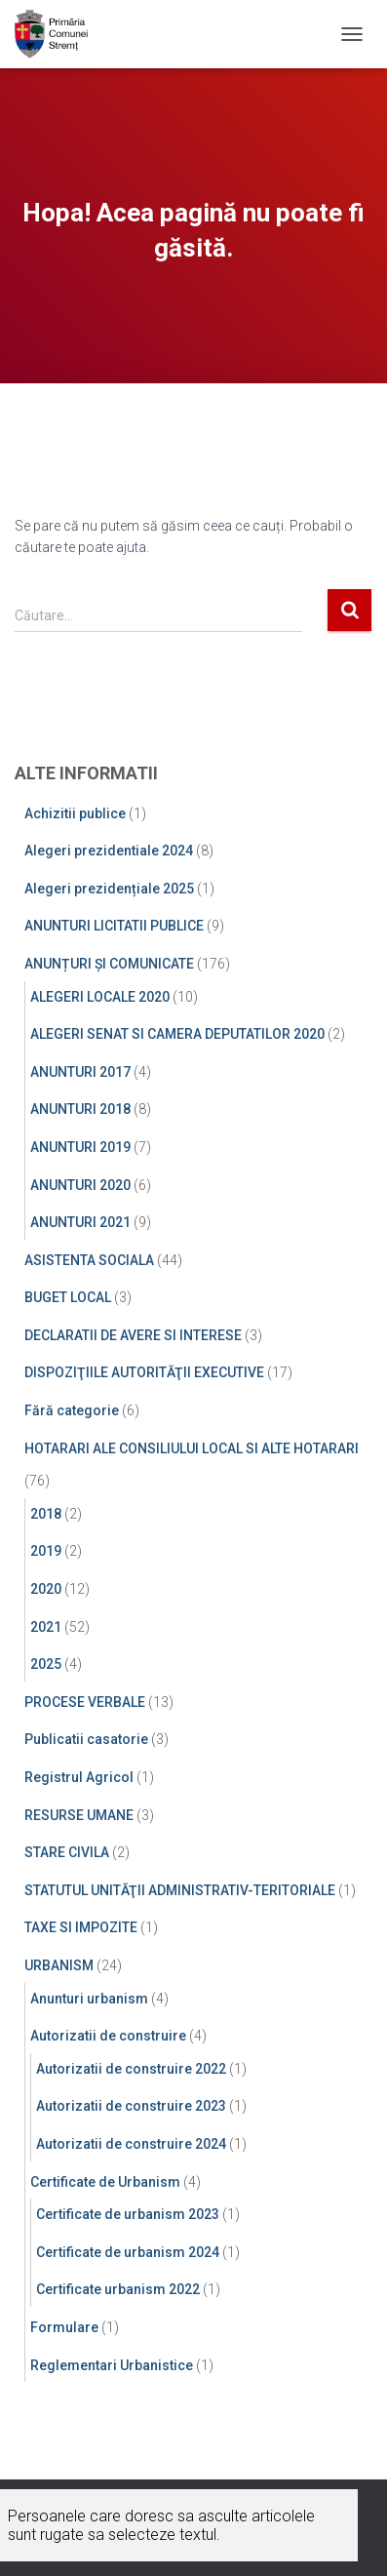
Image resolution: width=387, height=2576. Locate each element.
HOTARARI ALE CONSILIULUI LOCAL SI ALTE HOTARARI (191, 1448)
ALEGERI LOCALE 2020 (100, 997)
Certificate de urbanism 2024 (127, 2252)
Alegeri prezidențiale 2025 (109, 888)
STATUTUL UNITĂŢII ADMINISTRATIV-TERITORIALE (179, 1890)
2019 (45, 1551)
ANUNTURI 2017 (80, 1072)
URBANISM (59, 1965)
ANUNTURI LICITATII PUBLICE (114, 925)
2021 (45, 1627)
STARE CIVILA (66, 1852)
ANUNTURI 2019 (80, 1147)
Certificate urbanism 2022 (118, 2289)
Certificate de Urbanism (105, 2182)
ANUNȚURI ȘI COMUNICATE (109, 963)
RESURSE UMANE (79, 1815)
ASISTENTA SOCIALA (89, 1260)
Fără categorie (71, 1410)
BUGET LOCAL (67, 1297)
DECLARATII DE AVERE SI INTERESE (133, 1335)
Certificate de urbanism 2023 (127, 2214)
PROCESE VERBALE (84, 1702)
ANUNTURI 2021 (80, 1222)
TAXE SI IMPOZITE (80, 1927)
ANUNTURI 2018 (80, 1109)
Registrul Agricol (79, 1777)
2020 (45, 1589)
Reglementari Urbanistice (111, 2365)
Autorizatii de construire (108, 2035)
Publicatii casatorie (86, 1739)
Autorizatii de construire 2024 (131, 2144)
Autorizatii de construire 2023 (131, 2106)
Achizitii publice (75, 813)
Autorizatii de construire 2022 (131, 2069)
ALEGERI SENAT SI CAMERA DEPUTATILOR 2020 (177, 1034)
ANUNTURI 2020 (80, 1185)
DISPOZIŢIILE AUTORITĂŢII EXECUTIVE (144, 1372)
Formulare (64, 2327)
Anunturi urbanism (89, 1998)
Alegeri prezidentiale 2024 (108, 850)
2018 (45, 1514)
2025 (45, 1664)
